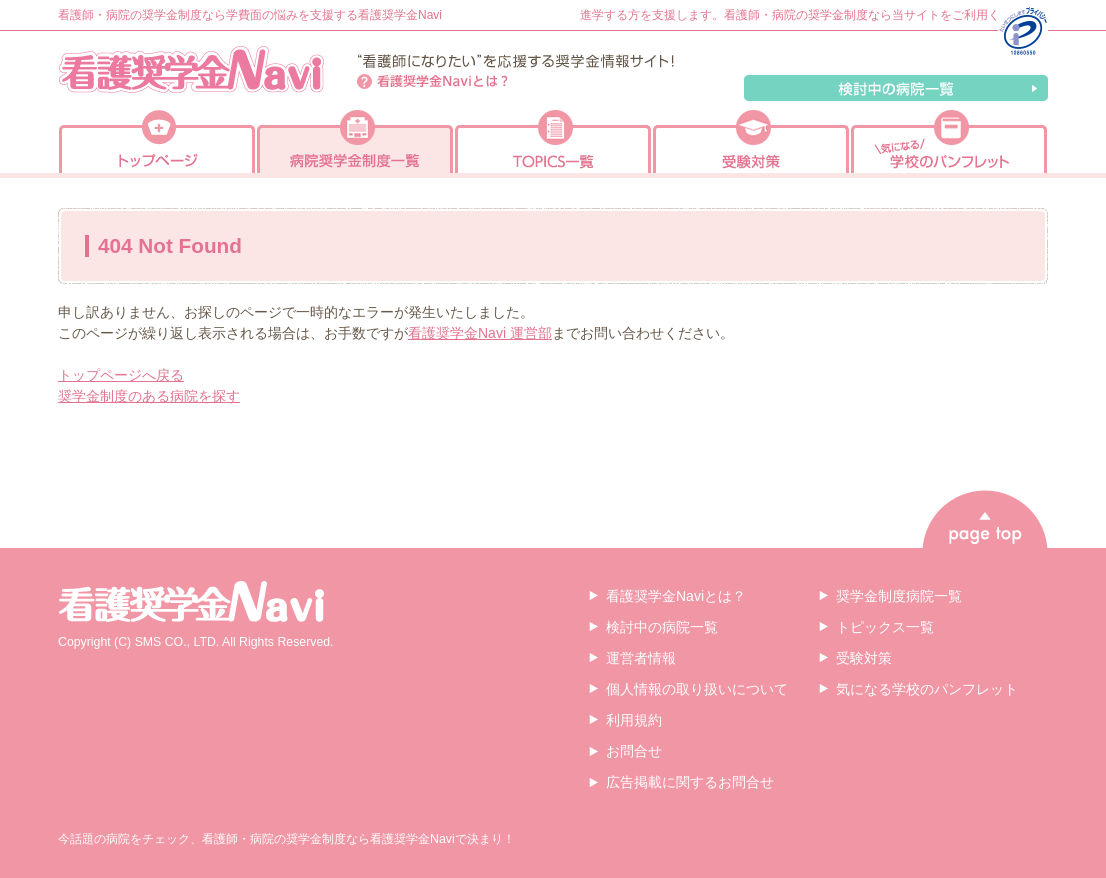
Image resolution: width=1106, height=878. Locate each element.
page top (985, 519)
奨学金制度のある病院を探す (149, 396)
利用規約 (634, 720)
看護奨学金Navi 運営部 (480, 333)
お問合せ (634, 751)
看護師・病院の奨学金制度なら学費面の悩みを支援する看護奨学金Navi (250, 15)
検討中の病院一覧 (896, 88)
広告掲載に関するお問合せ (690, 782)
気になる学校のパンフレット (927, 689)
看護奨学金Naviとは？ (433, 82)
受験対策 (864, 658)
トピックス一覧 (885, 627)
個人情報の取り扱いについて (697, 689)
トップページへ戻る (121, 375)
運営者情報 (641, 658)
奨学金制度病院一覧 (899, 596)
